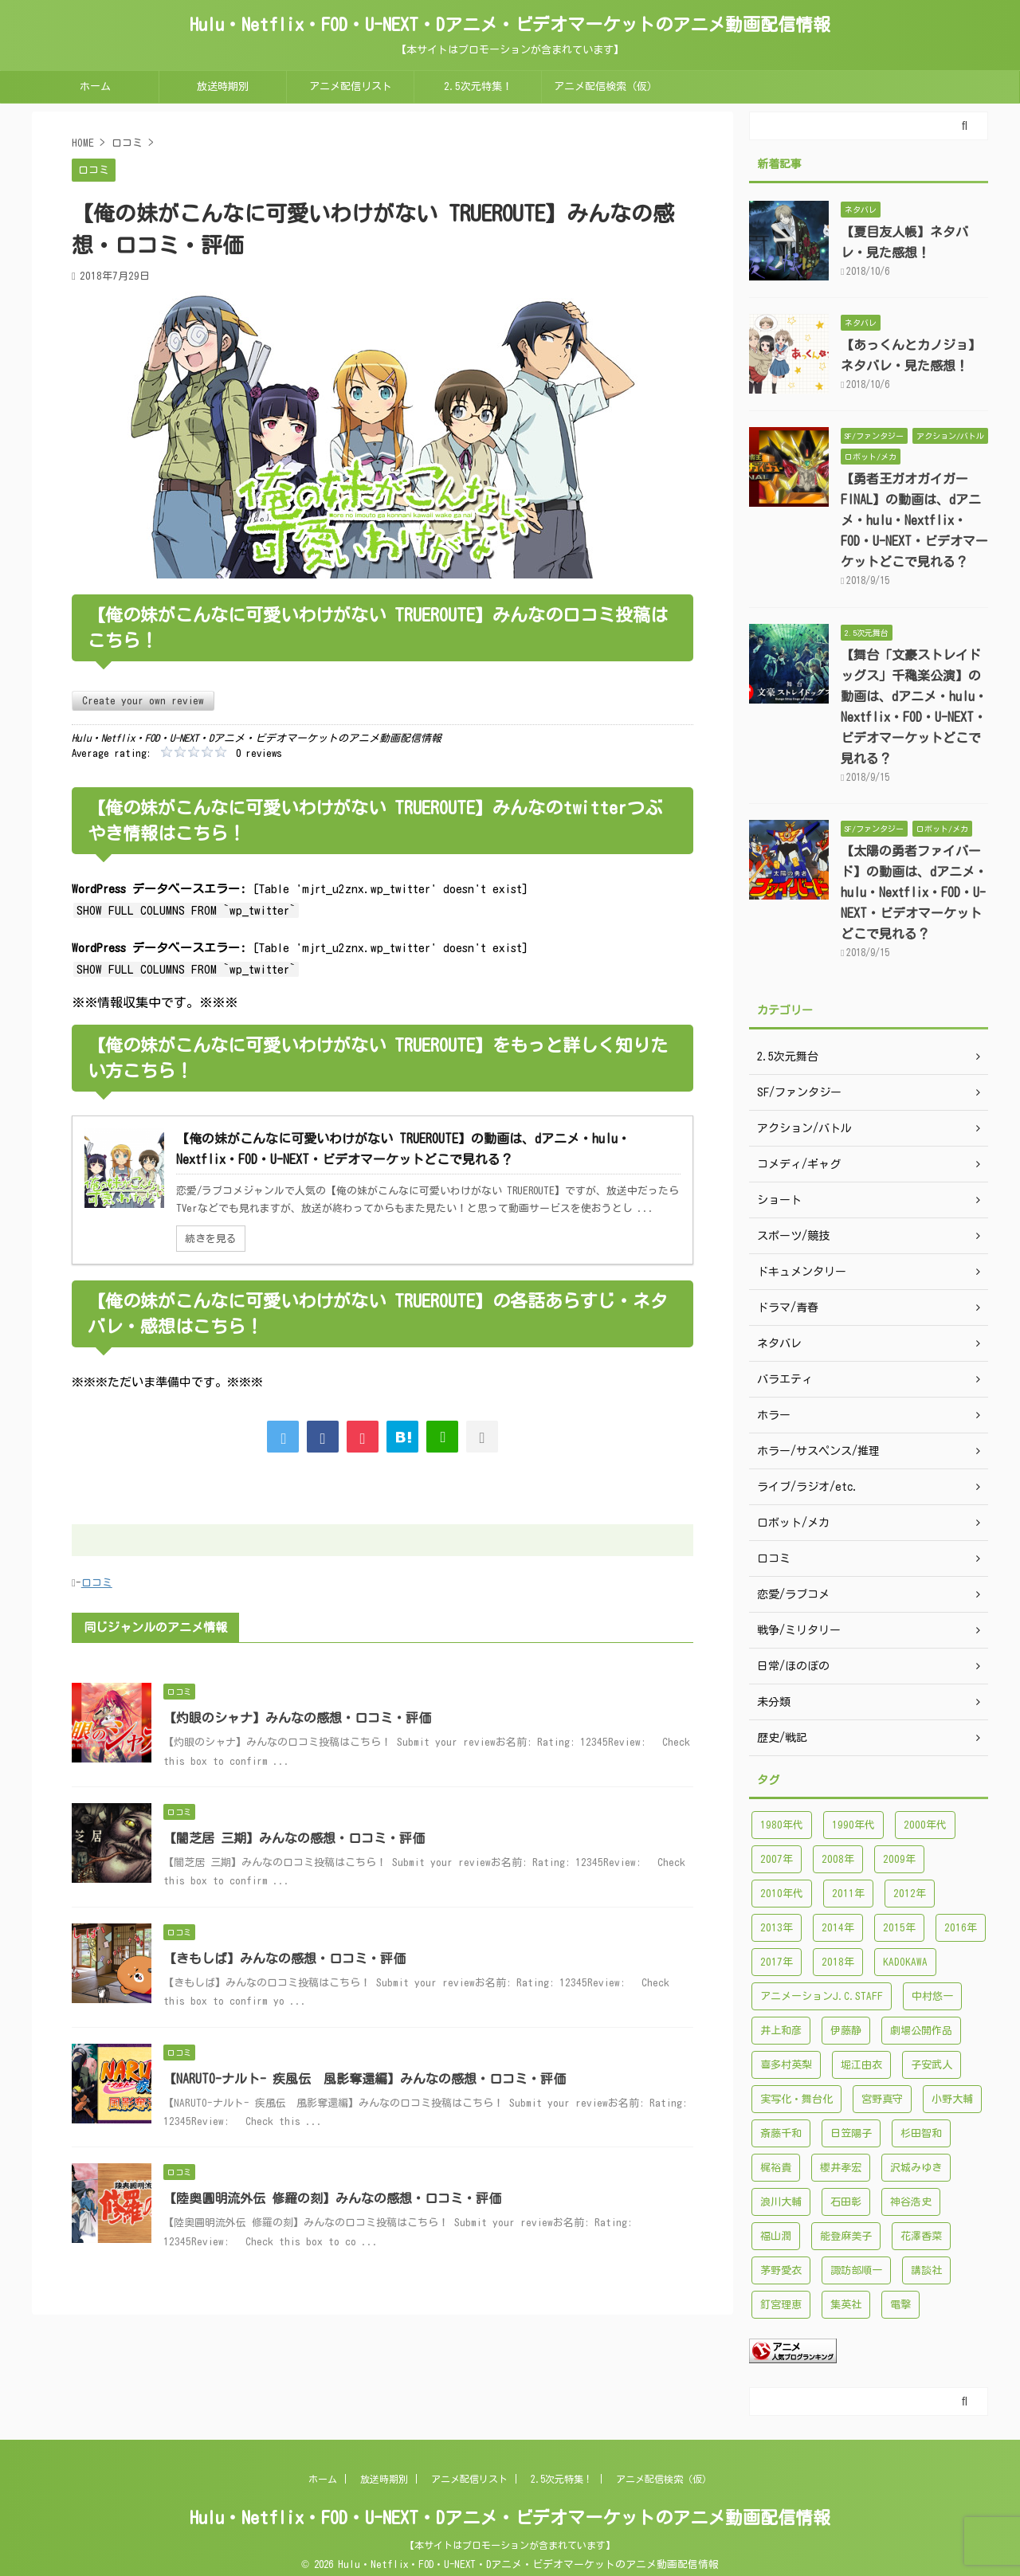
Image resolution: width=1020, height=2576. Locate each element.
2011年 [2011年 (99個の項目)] (848, 1893)
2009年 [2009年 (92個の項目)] (899, 1859)
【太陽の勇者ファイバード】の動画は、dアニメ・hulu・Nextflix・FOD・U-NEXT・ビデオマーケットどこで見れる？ (914, 892)
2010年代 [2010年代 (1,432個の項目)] (781, 1893)
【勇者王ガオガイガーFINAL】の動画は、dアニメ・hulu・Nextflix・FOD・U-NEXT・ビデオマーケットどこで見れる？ (914, 520)
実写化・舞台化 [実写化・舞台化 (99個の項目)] (796, 2099)
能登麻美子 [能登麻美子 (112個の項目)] (846, 2236)
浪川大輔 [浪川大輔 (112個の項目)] (781, 2202)
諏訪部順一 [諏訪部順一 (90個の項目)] (856, 2270)
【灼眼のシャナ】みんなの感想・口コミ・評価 (297, 1717)
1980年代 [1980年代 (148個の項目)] (781, 1825)
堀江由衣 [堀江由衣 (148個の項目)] (861, 2065)
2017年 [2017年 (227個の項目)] (776, 1962)
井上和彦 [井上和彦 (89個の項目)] (781, 2030)
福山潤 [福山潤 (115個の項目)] (775, 2236)
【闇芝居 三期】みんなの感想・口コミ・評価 (294, 1838)
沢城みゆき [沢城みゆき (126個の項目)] (916, 2167)
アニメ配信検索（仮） (605, 86)
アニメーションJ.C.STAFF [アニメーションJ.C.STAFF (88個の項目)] (821, 1996)
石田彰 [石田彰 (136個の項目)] (845, 2202)
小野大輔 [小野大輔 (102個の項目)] (952, 2099)
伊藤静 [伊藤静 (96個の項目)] (845, 2030)
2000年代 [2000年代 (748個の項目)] (925, 1825)
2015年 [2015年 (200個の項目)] (899, 1928)
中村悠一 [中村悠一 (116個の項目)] (932, 1996)
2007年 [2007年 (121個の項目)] (776, 1859)
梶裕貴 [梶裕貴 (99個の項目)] (775, 2167)
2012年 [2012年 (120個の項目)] (909, 1893)
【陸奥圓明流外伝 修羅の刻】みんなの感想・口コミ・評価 (332, 2198)
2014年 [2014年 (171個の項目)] (838, 1928)
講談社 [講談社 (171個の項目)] (926, 2270)
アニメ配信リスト (350, 86)
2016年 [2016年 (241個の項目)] (960, 1928)
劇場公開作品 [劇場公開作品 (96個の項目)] (921, 2030)
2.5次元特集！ (478, 86)
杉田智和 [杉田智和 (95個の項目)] (921, 2133)
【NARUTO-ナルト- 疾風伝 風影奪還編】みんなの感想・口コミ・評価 (364, 2078)
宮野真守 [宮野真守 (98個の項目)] (882, 2099)
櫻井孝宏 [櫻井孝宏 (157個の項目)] (840, 2167)
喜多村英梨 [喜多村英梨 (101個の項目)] (786, 2065)
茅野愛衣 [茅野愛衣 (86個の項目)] (781, 2270)
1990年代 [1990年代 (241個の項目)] (853, 1825)
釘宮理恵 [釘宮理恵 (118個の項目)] (781, 2305)
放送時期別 (223, 86)
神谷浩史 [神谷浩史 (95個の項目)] (911, 2202)
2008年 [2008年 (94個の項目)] (838, 1859)
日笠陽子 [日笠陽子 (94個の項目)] (851, 2133)
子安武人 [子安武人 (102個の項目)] (931, 2065)
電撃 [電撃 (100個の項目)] (900, 2305)
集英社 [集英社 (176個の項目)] (845, 2305)
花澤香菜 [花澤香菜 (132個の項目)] (921, 2236)
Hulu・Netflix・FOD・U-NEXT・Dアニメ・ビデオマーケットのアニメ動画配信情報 (510, 24)
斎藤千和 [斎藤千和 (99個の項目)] (781, 2133)
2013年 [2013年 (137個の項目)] (776, 1928)
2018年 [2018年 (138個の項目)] (838, 1962)
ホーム (95, 86)
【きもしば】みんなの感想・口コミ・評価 (284, 1958)
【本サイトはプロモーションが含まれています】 (510, 2545)
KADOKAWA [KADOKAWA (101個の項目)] (905, 1962)
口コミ (96, 1583)
